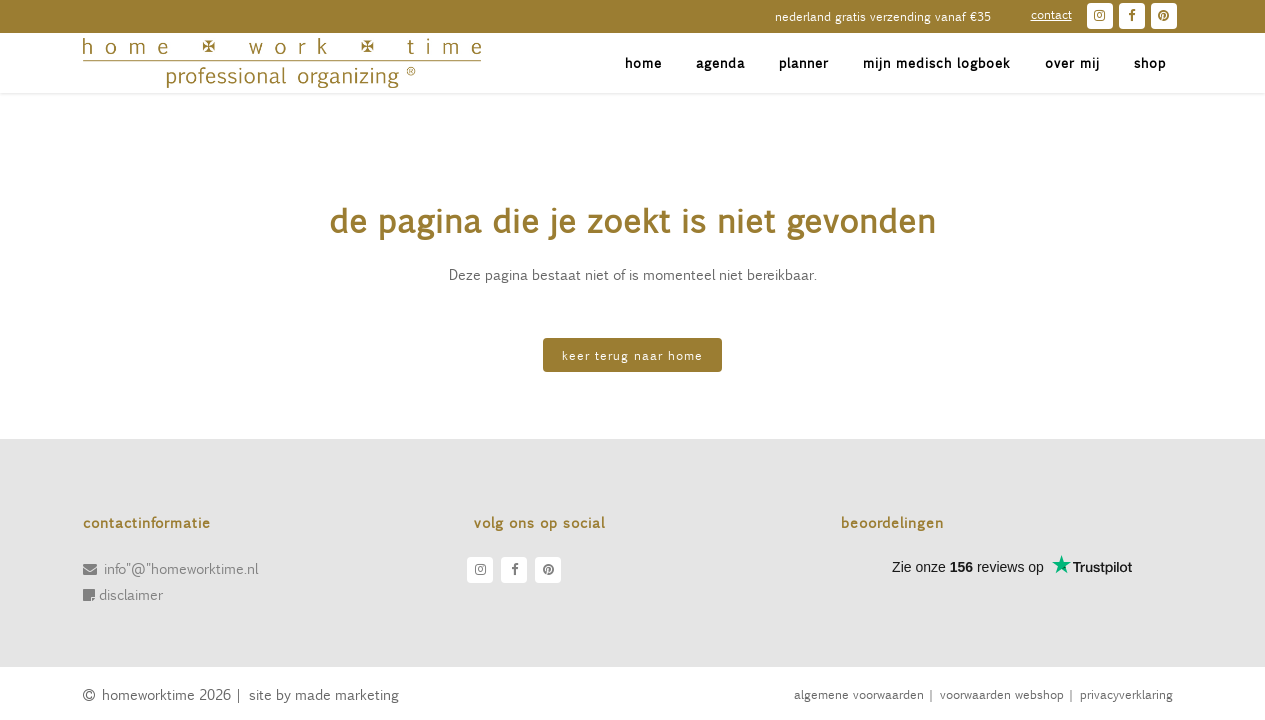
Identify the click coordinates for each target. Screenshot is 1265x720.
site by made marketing (324, 694)
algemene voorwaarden (858, 694)
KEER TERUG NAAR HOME (632, 355)
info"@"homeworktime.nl (181, 568)
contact (1051, 14)
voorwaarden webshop (1001, 694)
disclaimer (131, 594)
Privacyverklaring (1126, 694)
